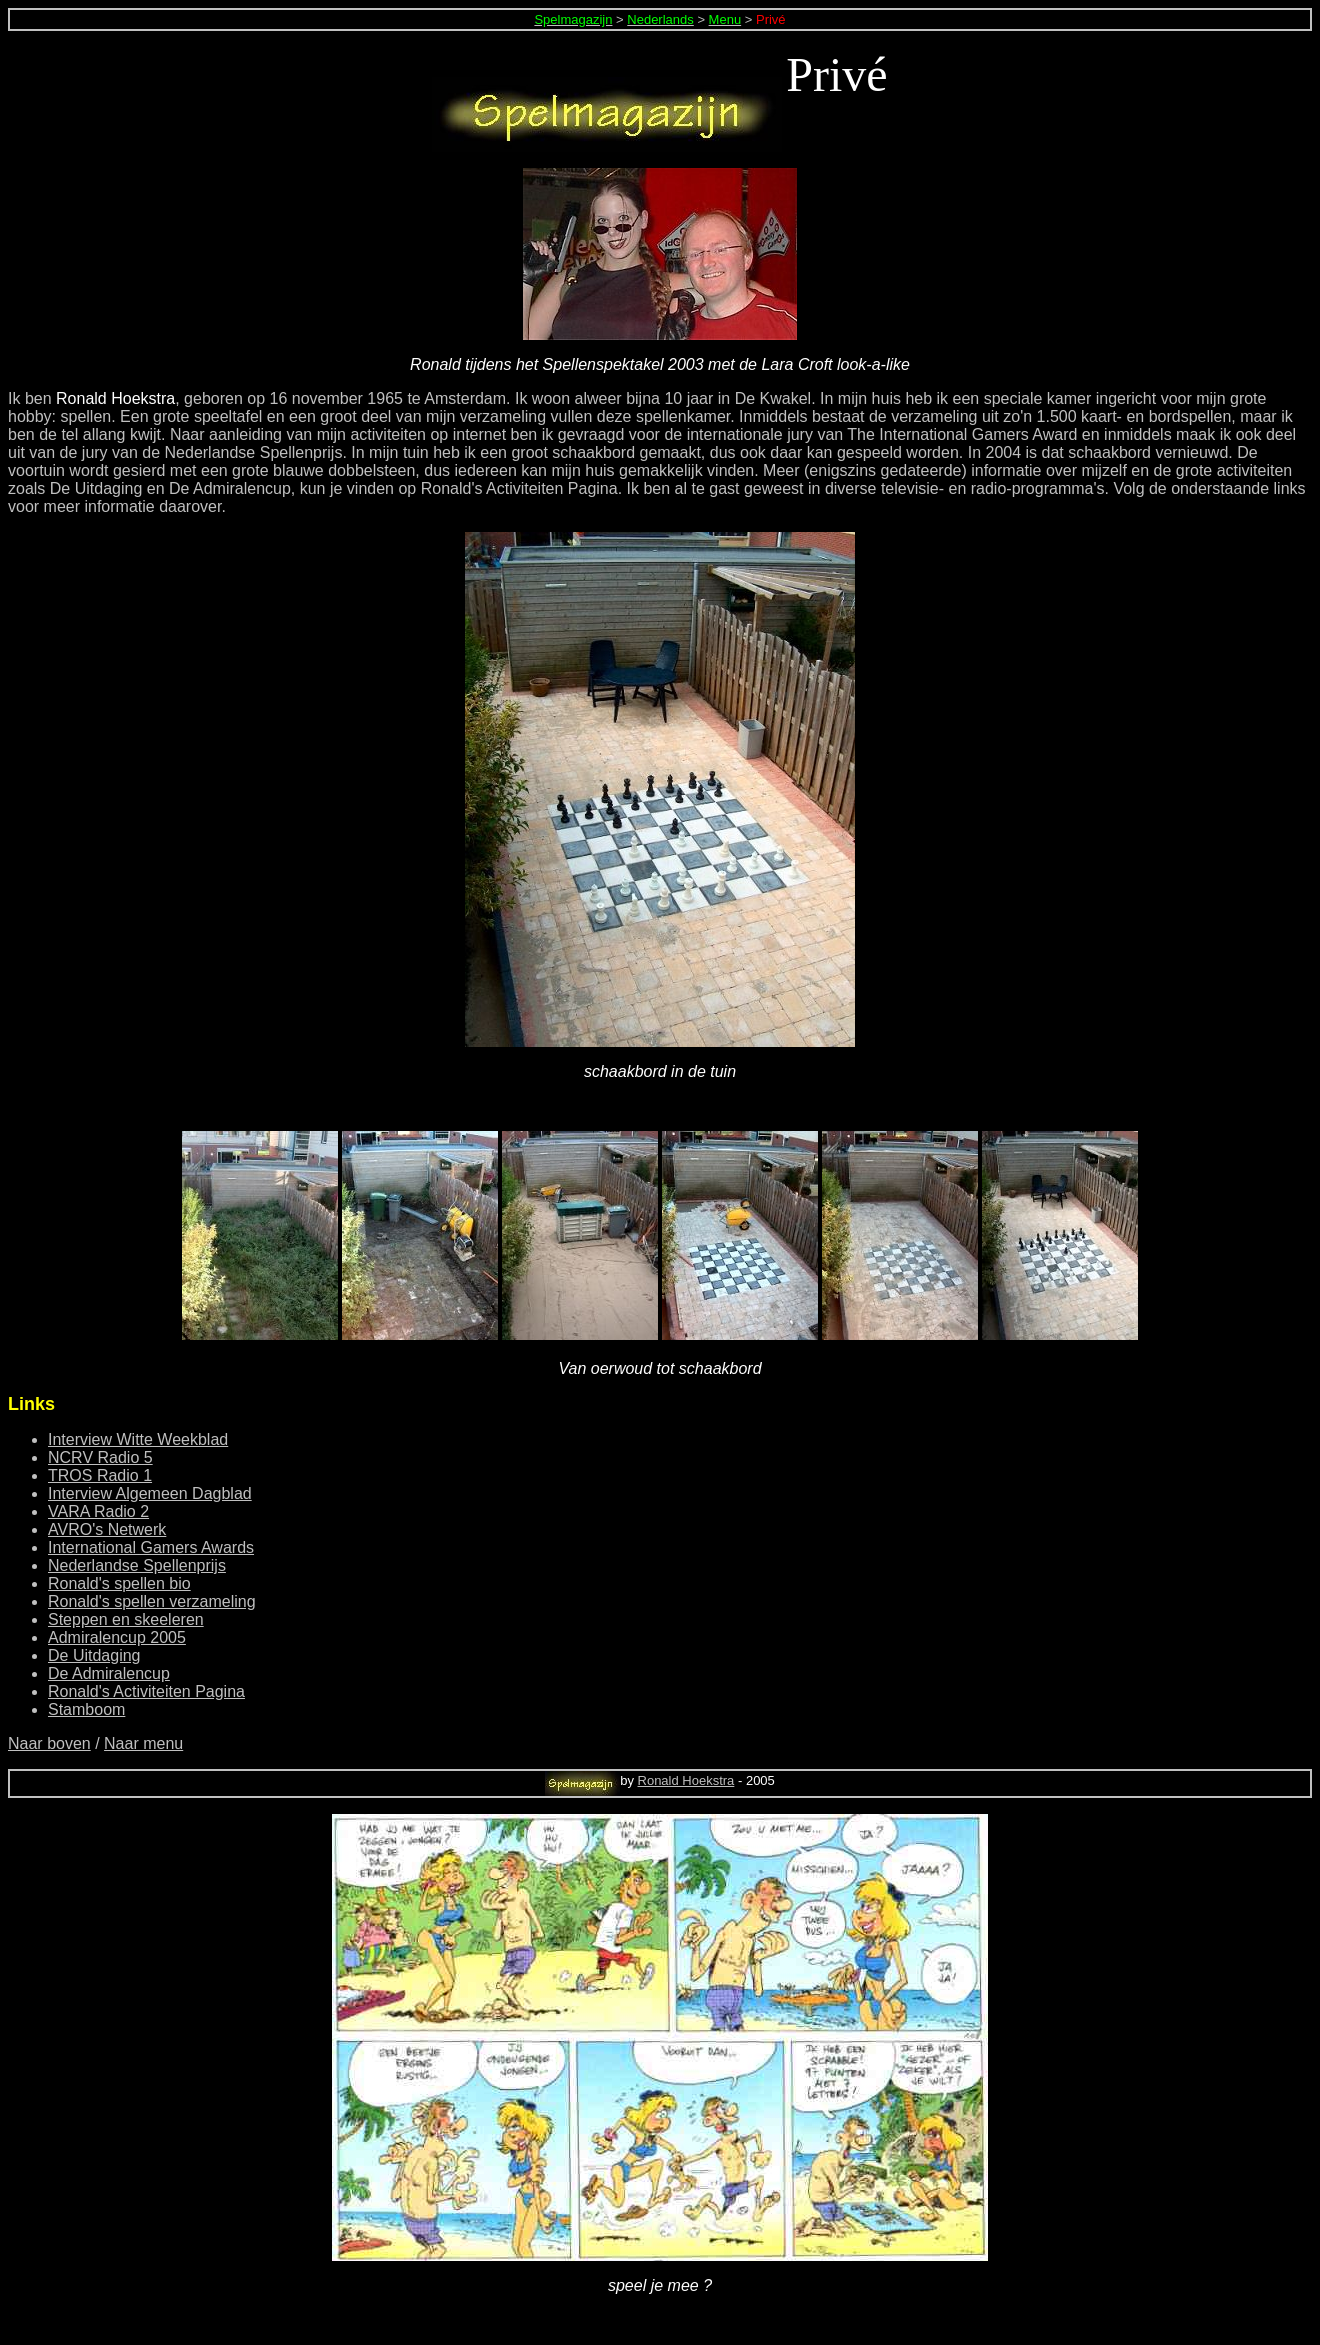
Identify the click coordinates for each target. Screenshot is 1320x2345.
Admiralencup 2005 (117, 1637)
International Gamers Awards (151, 1547)
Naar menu (143, 1743)
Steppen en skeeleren (126, 1619)
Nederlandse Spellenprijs (137, 1565)
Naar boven (49, 1743)
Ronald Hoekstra (686, 1780)
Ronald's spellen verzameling (152, 1601)
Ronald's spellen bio (119, 1583)
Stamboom (86, 1709)
